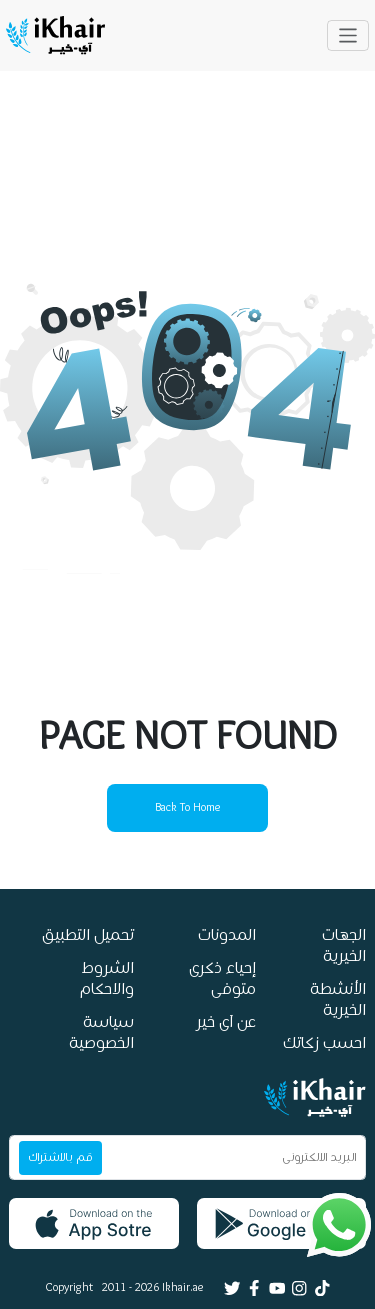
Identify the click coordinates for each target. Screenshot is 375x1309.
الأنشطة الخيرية (338, 1000)
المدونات (227, 935)
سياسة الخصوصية (101, 1033)
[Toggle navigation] (348, 35)
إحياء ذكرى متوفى (222, 979)
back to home (187, 808)
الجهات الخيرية (344, 946)
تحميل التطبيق (88, 935)
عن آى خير (226, 1022)
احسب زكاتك (324, 1043)
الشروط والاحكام (107, 979)
